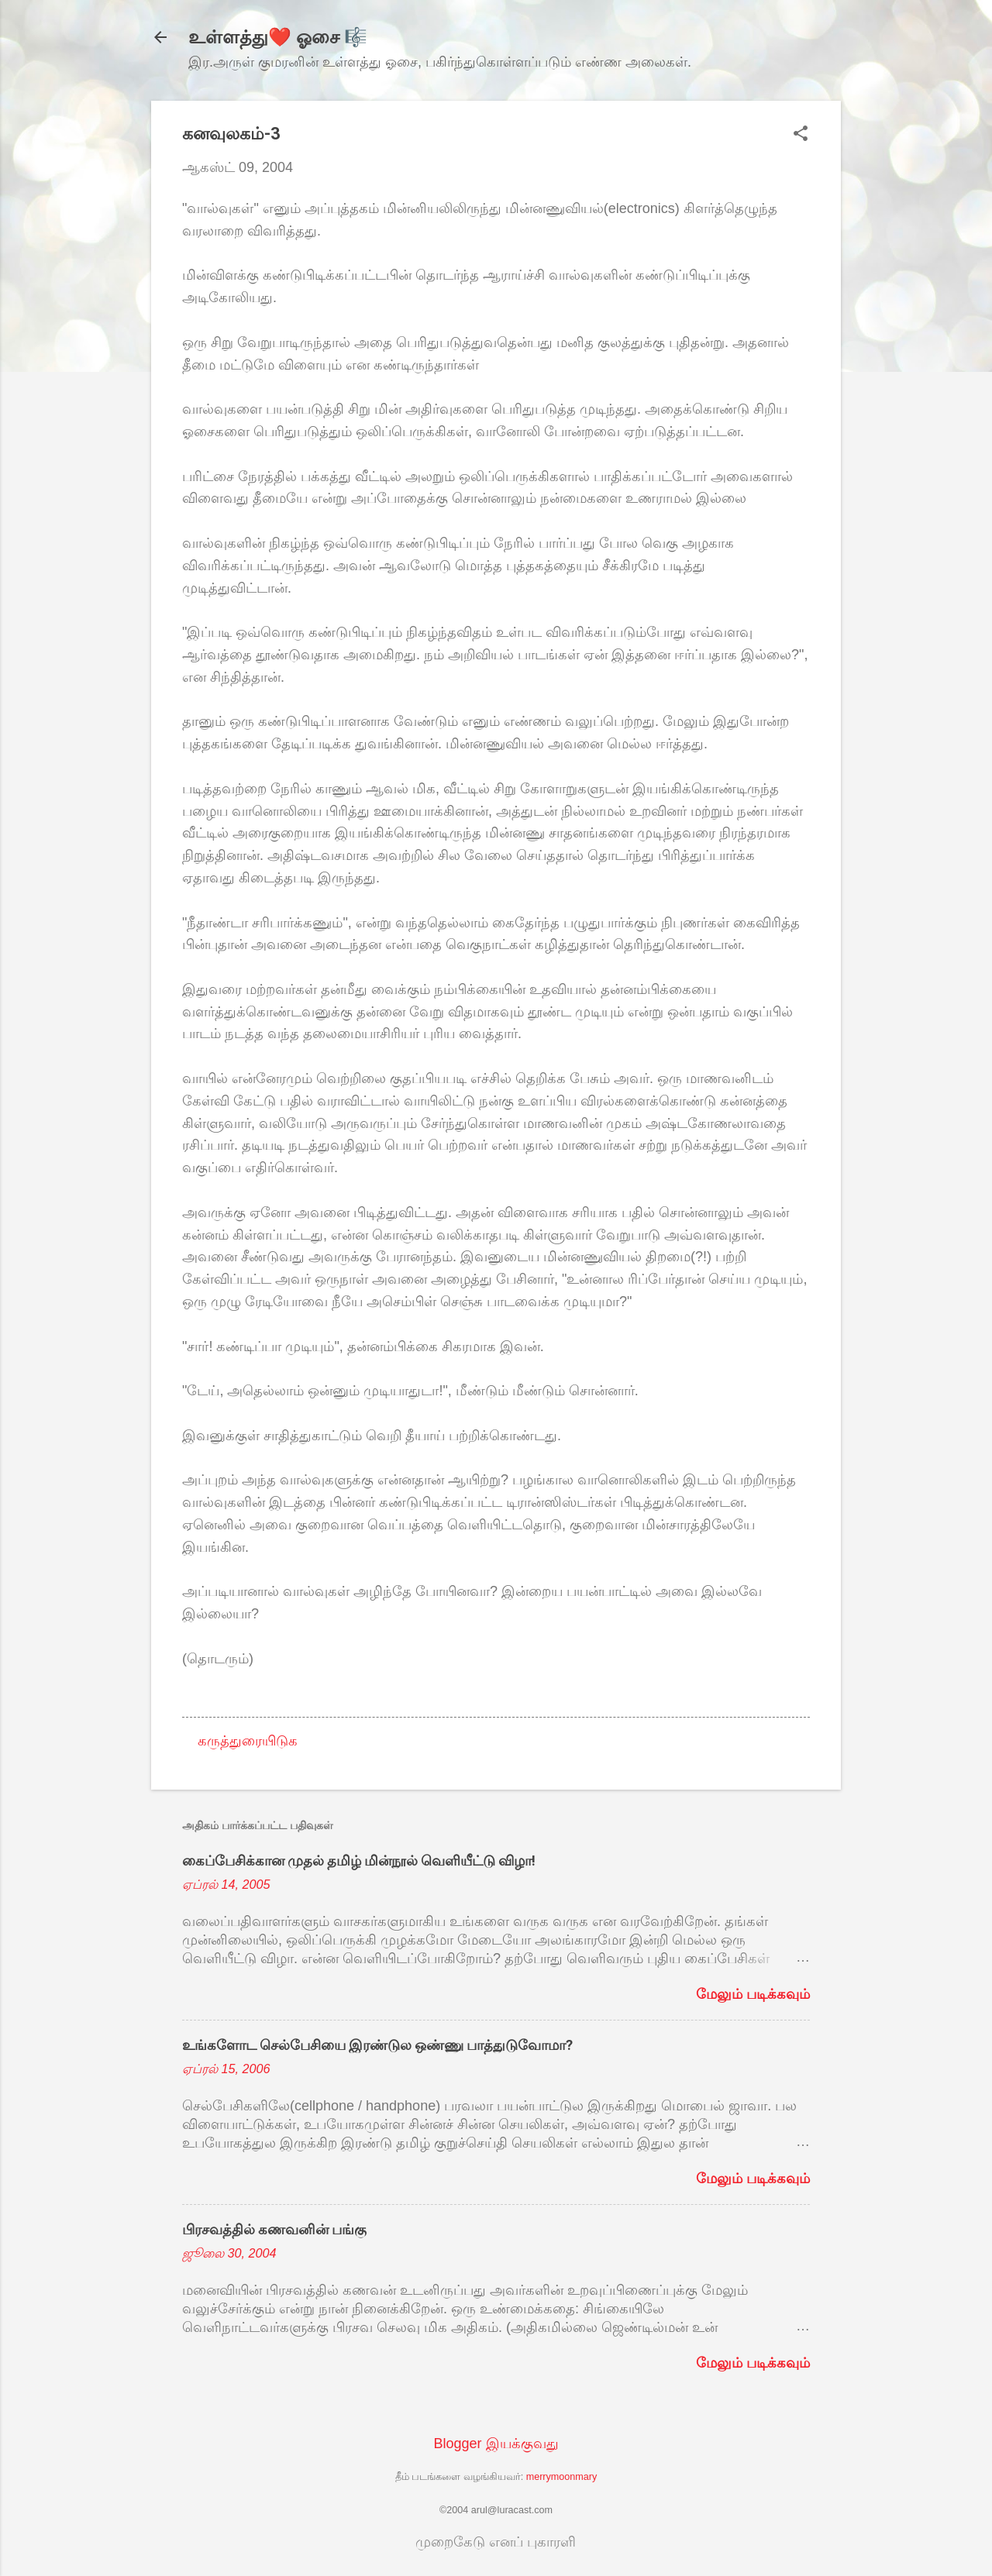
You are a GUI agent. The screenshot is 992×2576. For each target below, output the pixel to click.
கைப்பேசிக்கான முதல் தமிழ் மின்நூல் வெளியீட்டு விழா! (359, 1860)
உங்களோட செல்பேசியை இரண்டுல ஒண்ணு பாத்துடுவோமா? (377, 2045)
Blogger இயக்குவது (495, 2443)
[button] (800, 135)
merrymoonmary (562, 2476)
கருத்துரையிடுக (248, 1741)
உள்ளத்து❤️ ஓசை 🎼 (277, 37)
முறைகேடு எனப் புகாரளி (495, 2542)
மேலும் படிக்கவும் (753, 1994)
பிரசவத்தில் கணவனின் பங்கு (274, 2229)
